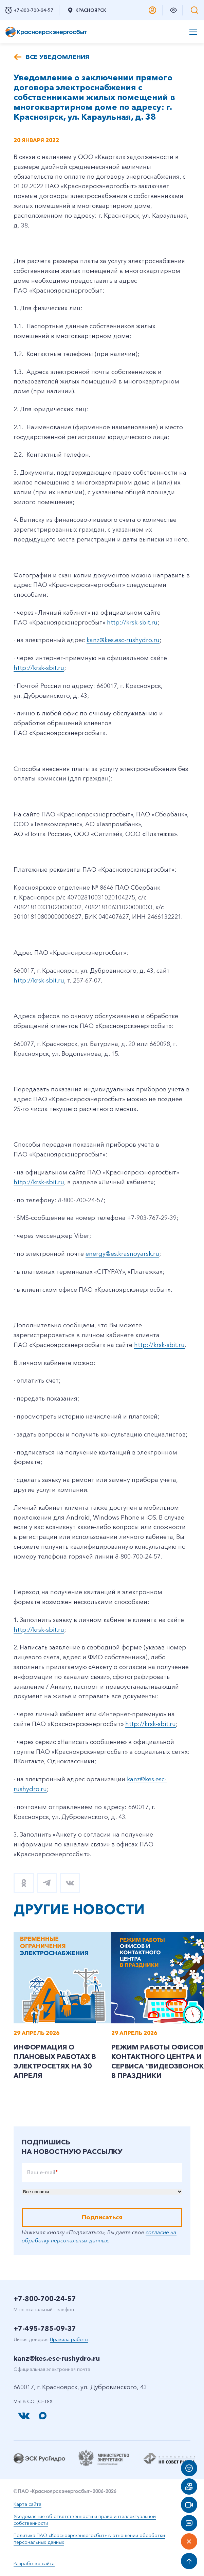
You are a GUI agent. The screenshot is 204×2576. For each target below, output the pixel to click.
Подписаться (102, 2217)
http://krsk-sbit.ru (132, 622)
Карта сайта (27, 2504)
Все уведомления (57, 57)
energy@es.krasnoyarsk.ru (122, 1253)
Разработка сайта (34, 2563)
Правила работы (69, 2339)
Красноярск (86, 10)
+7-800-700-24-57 (45, 2299)
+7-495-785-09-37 (45, 2328)
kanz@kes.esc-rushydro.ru (123, 640)
